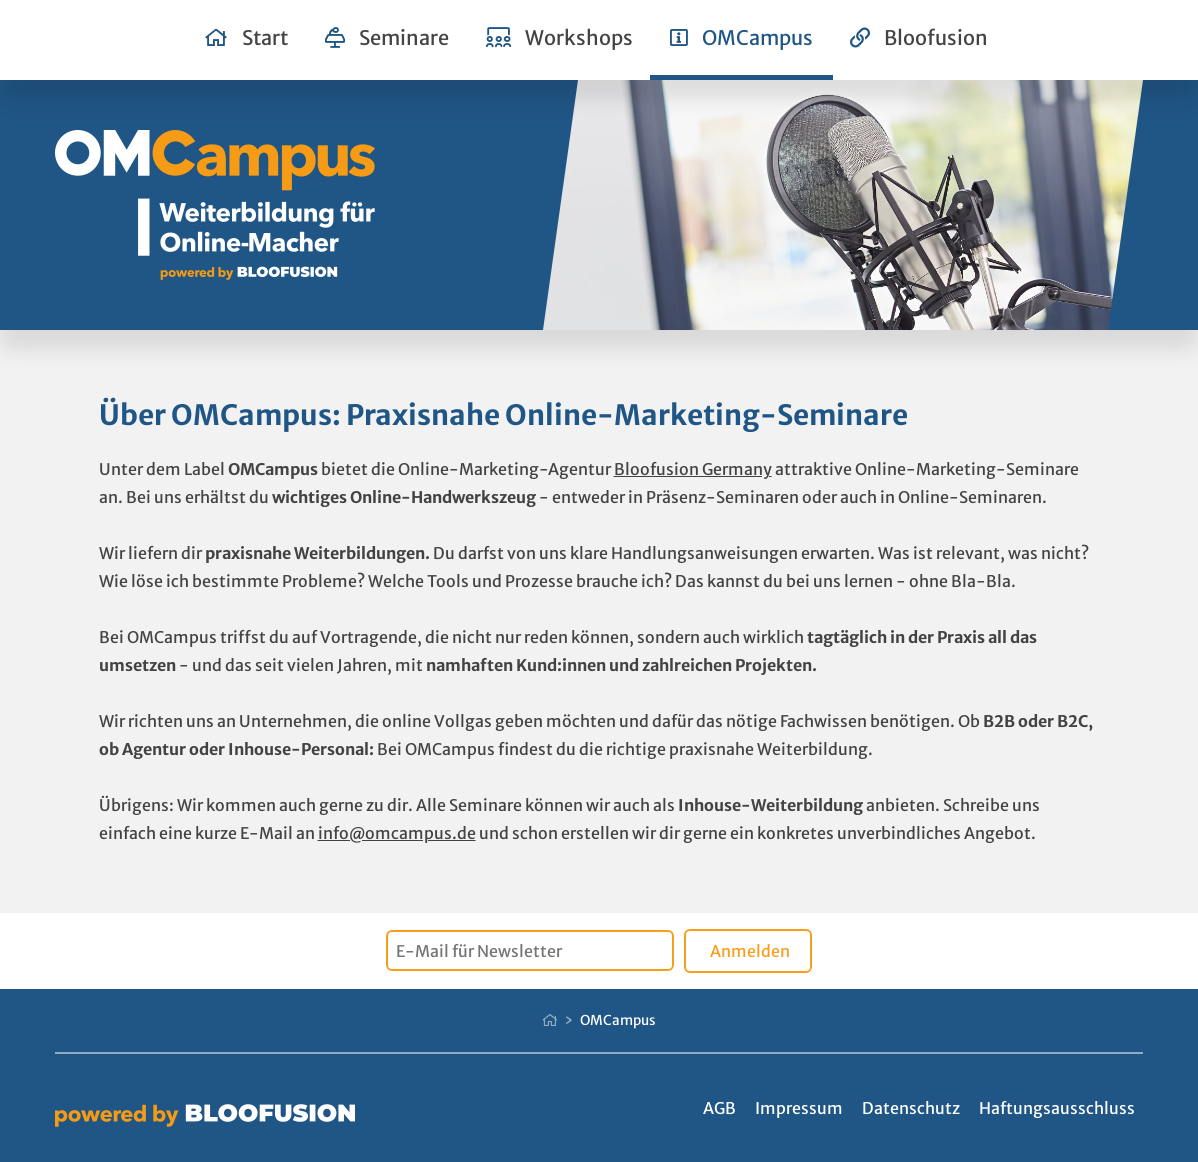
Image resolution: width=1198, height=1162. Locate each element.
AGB (719, 1108)
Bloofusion (919, 37)
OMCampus (741, 37)
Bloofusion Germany (693, 469)
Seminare (387, 37)
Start (246, 37)
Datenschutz (911, 1108)
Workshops (559, 37)
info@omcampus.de (397, 833)
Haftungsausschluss (1057, 1108)
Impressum (799, 1108)
